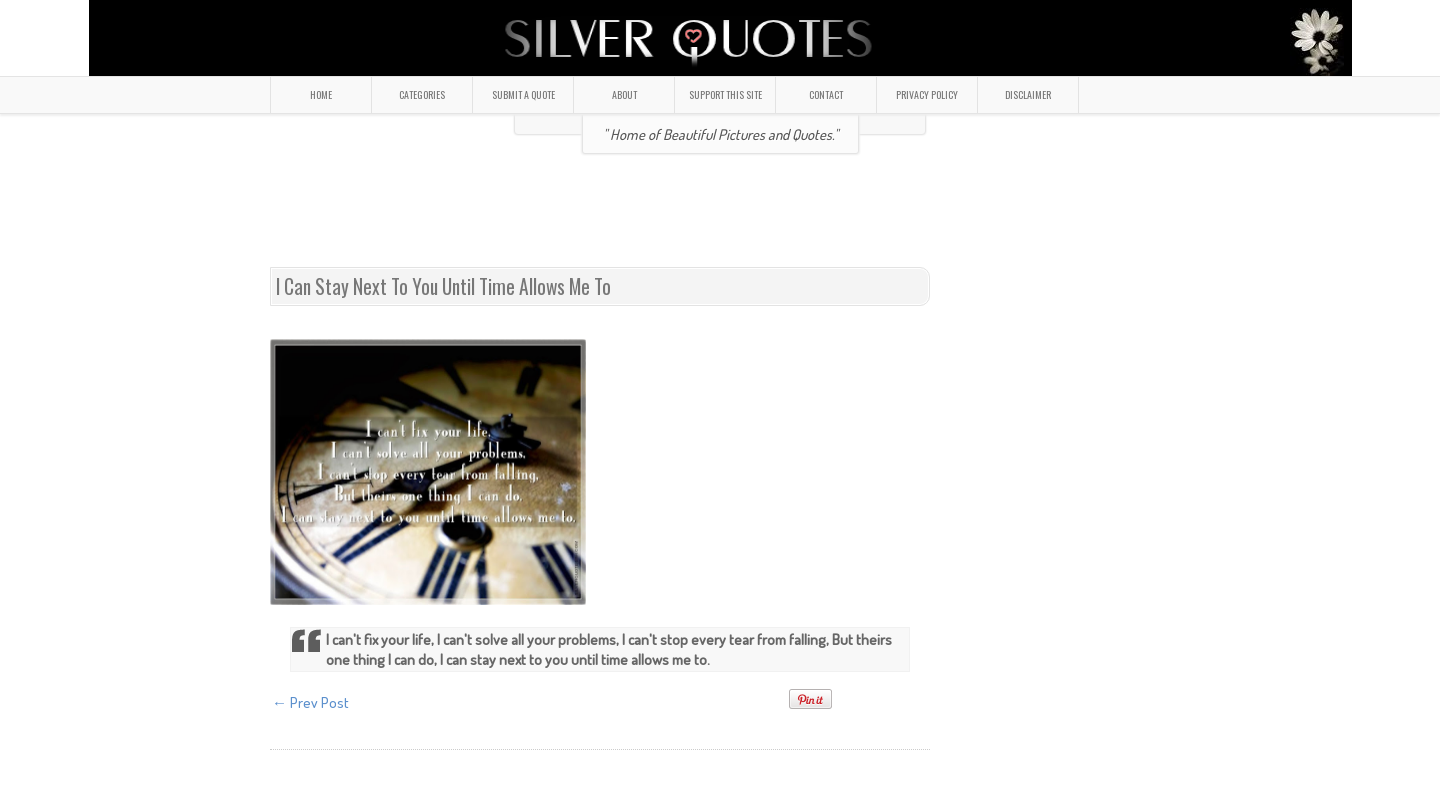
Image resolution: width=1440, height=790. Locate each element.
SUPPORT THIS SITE (725, 94)
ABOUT (624, 94)
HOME (321, 94)
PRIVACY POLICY (927, 94)
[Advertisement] (720, 219)
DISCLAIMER (1028, 94)
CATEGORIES (422, 94)
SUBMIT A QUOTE (523, 94)
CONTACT (826, 94)
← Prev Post (310, 702)
